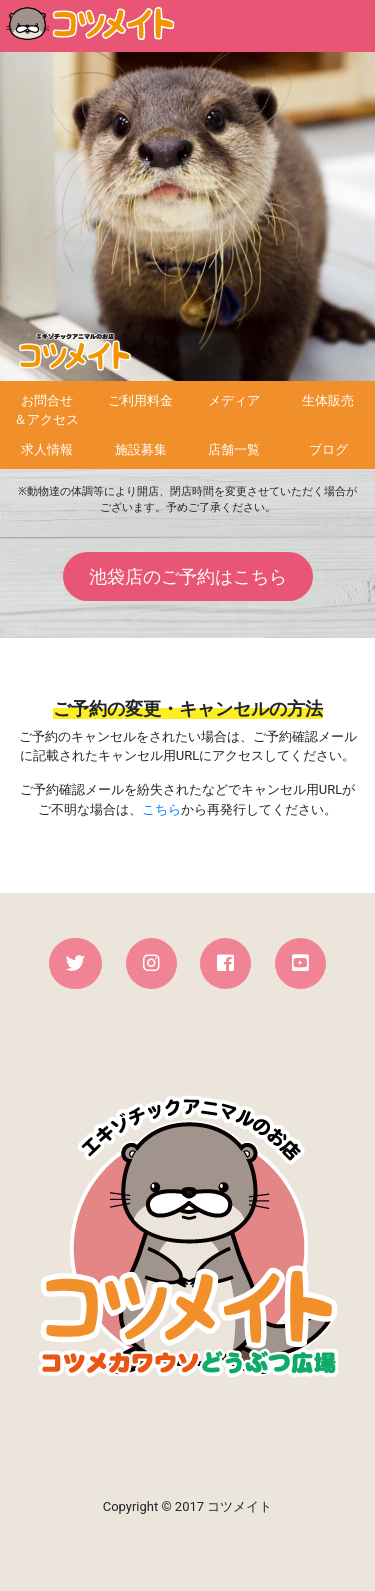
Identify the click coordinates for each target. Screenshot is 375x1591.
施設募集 (141, 449)
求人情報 (47, 449)
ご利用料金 (140, 400)
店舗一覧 (234, 449)
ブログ (328, 449)
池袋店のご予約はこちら (188, 576)
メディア (234, 400)
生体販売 (328, 400)
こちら (161, 809)
